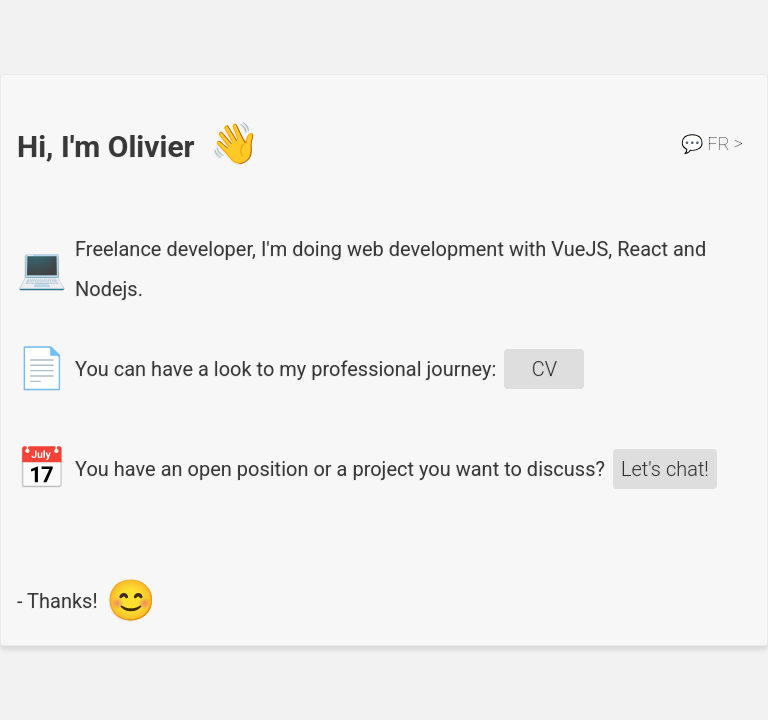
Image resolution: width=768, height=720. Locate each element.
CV (544, 369)
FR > (712, 143)
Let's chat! (665, 469)
